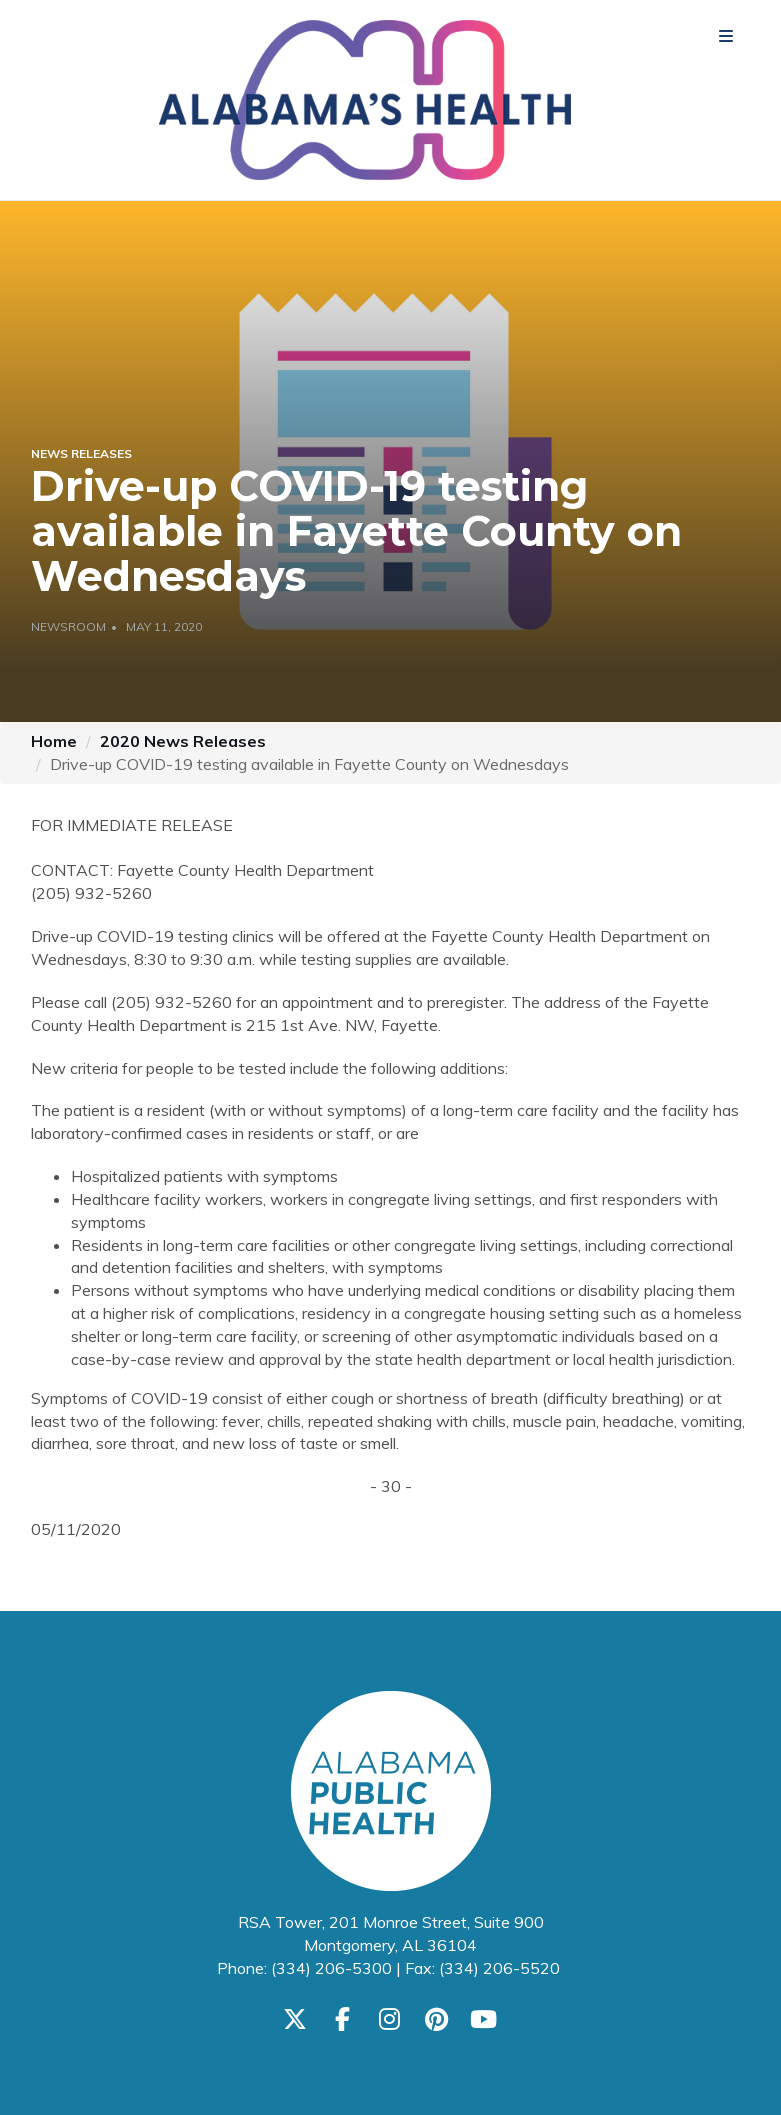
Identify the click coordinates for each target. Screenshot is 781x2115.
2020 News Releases (183, 741)
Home (54, 741)
